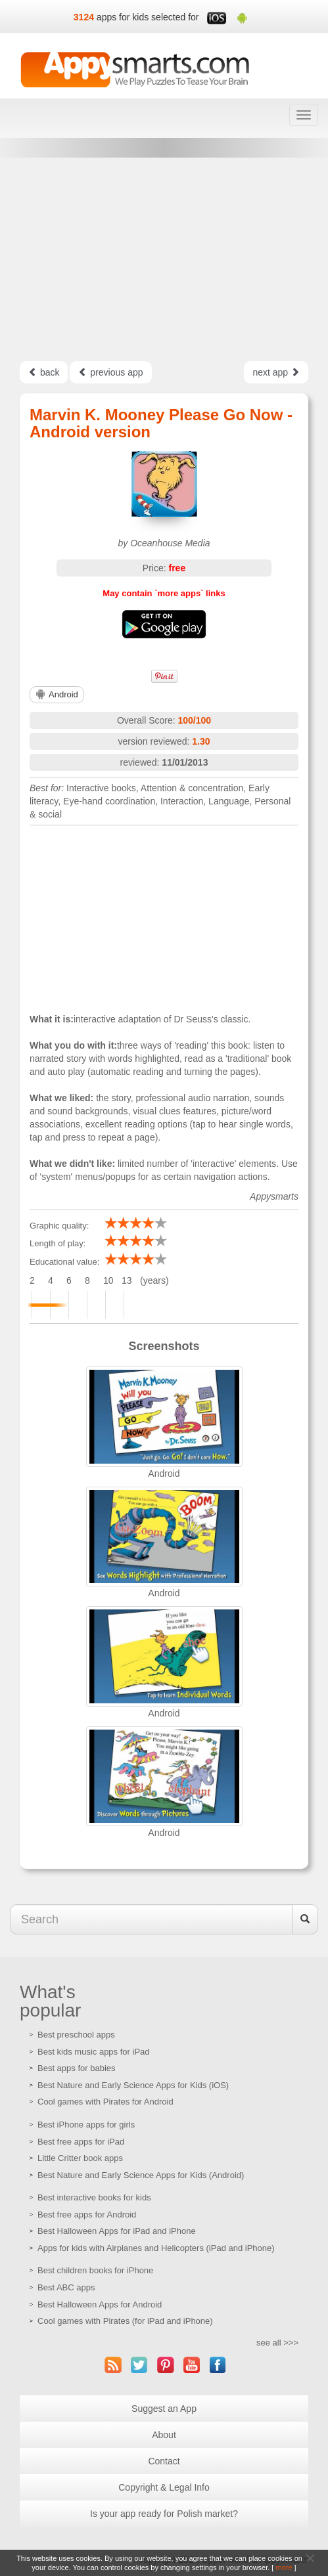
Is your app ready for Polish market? (164, 2513)
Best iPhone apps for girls (86, 2124)
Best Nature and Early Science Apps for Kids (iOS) (133, 2085)
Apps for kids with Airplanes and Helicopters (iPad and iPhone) (156, 2248)
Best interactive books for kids (94, 2197)
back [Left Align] (43, 372)
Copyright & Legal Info (164, 2487)
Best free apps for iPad (80, 2142)
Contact (163, 2461)
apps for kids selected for (148, 17)
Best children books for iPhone (95, 2270)
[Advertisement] (164, 259)
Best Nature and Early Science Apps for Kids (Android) (140, 2175)
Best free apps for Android (86, 2214)
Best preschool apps (76, 2035)
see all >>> (277, 2342)
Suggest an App (164, 2408)
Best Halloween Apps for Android (99, 2304)
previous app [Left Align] (110, 372)
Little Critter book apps (80, 2158)
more (283, 2567)
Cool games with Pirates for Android (105, 2102)
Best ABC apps (66, 2287)
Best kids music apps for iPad (93, 2052)
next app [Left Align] (276, 372)
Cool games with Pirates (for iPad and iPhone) (125, 2321)
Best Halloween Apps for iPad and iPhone (116, 2231)
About (164, 2435)
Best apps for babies (76, 2068)
